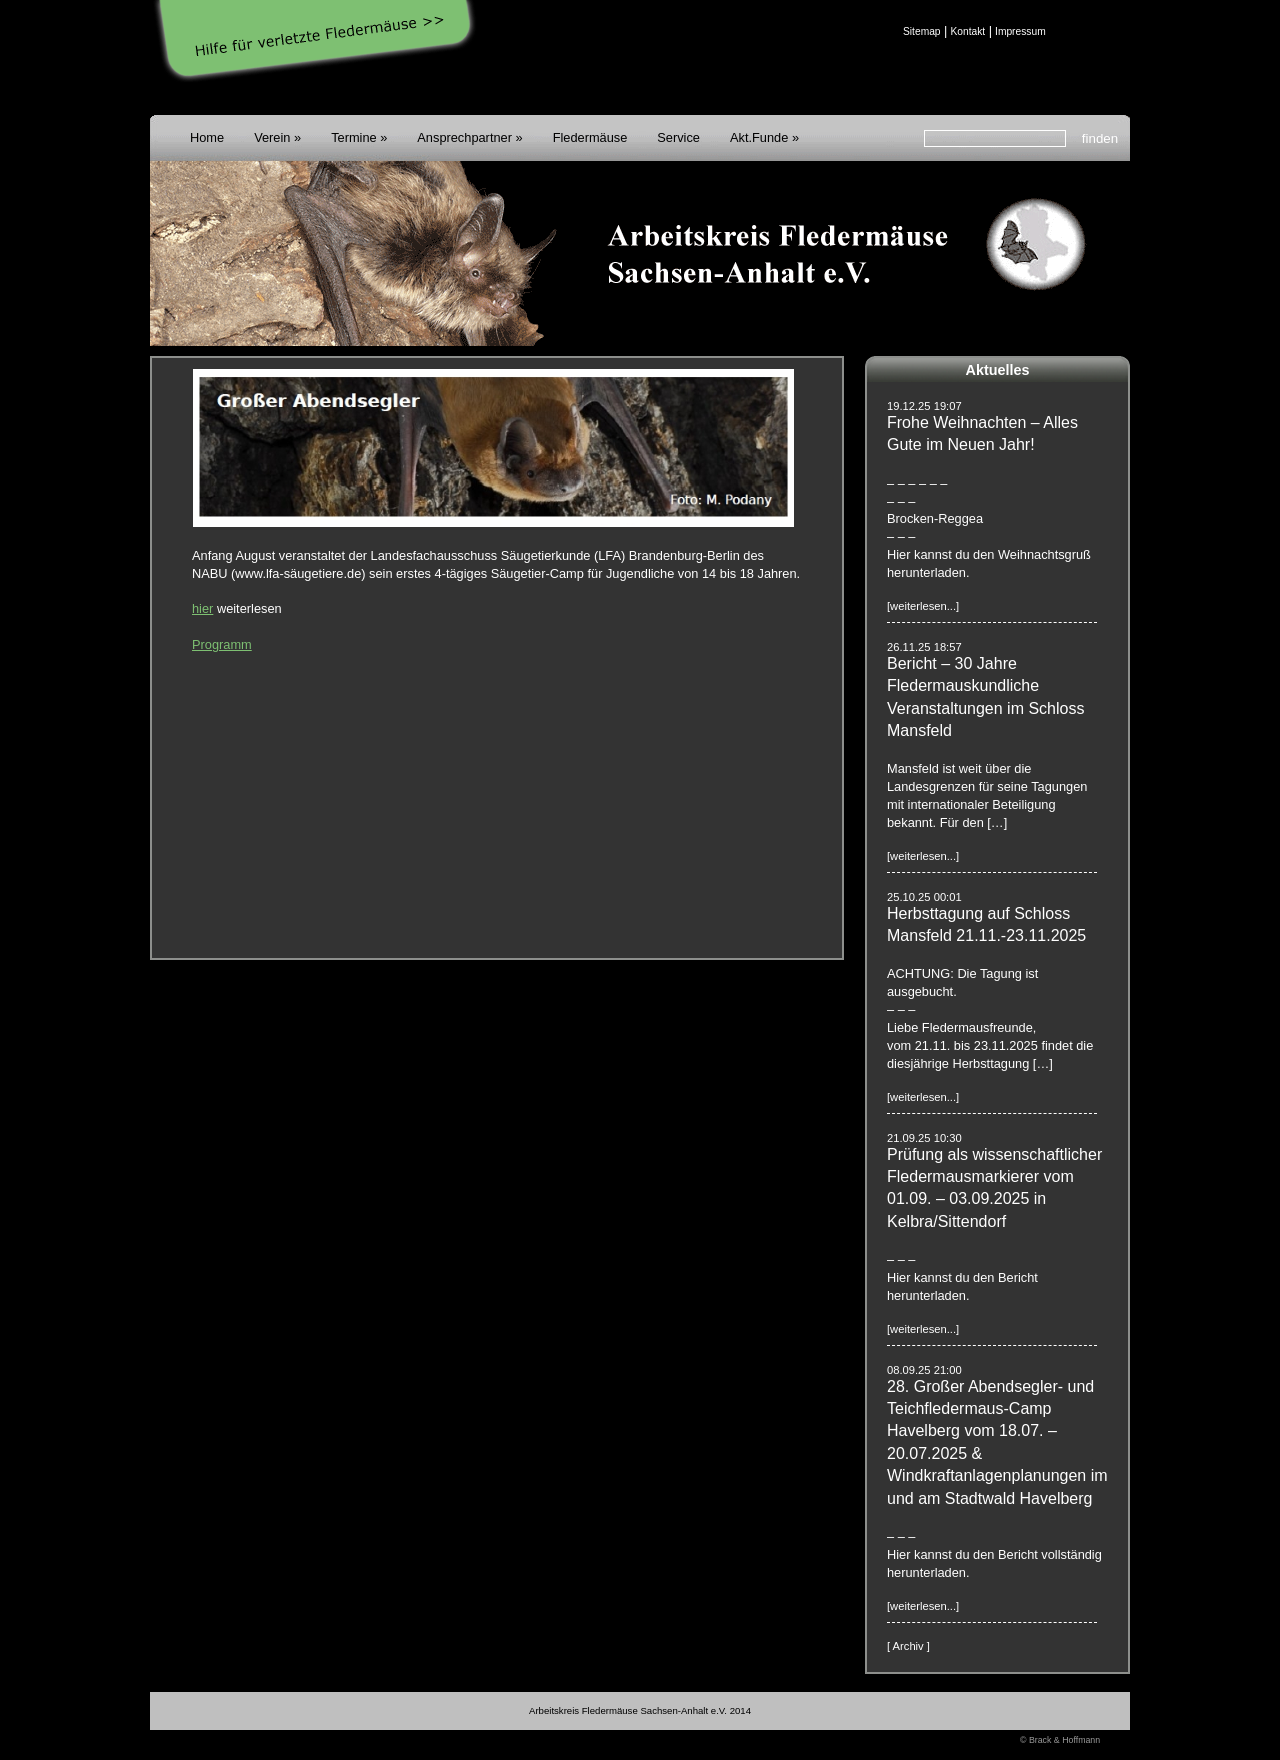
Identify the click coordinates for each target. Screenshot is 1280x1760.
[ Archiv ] (908, 1646)
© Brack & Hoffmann (1060, 1740)
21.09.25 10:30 (924, 1138)
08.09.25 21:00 (924, 1370)
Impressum (1020, 31)
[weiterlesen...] (923, 606)
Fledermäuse (590, 137)
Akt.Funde (759, 137)
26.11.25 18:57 (924, 647)
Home (207, 137)
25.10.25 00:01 (924, 897)
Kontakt (967, 31)
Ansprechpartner (464, 137)
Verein (272, 137)
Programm (222, 644)
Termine (354, 137)
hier (202, 608)
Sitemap (922, 31)
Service (678, 137)
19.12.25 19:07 (924, 406)
